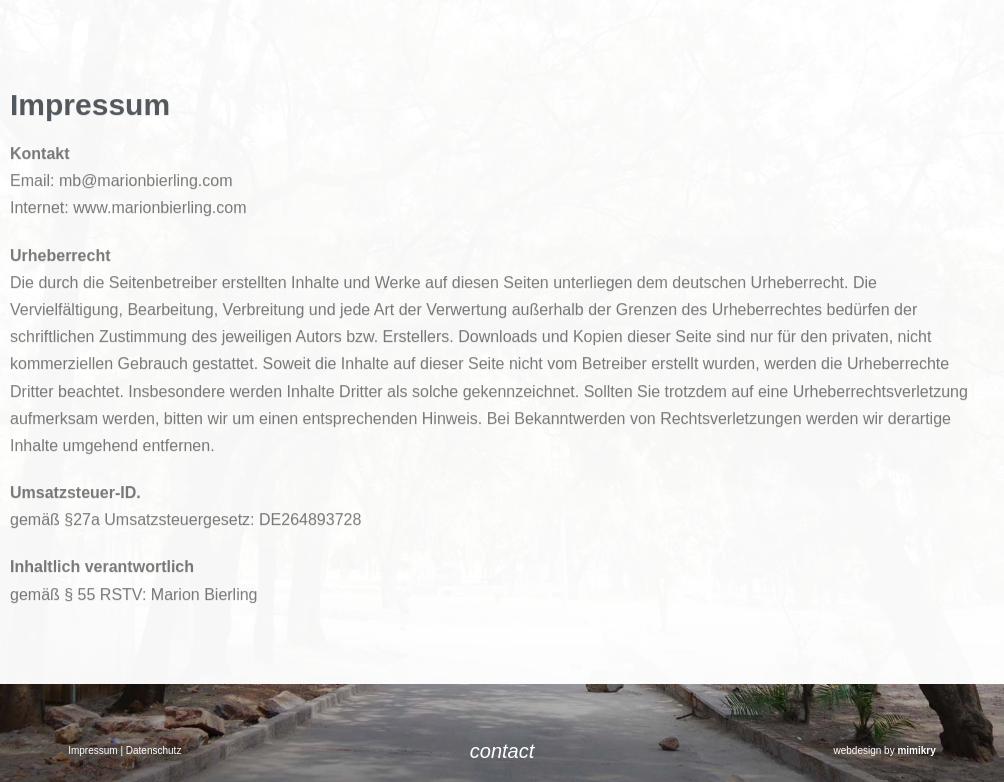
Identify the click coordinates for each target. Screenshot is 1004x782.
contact (502, 751)
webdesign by (885, 750)
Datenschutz (154, 750)
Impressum (92, 750)
